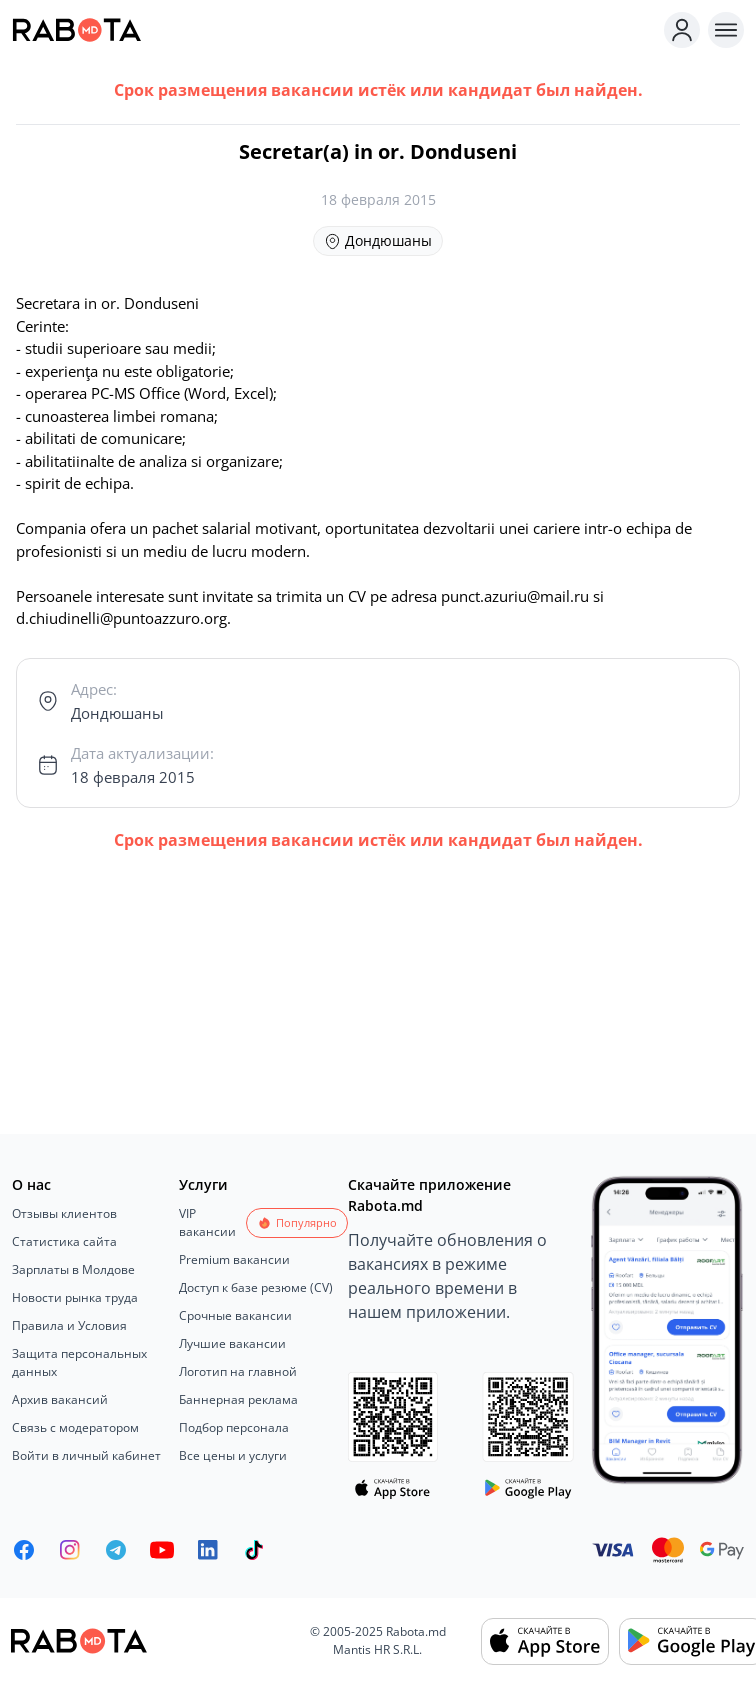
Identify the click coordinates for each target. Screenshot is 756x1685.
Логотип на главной (238, 1371)
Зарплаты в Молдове (73, 1269)
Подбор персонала (234, 1427)
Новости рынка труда (75, 1297)
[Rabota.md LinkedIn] (208, 1550)
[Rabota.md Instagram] (70, 1550)
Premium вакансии (234, 1259)
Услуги (203, 1184)
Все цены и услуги (233, 1455)
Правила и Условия (69, 1325)
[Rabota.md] (334, 30)
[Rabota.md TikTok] (254, 1550)
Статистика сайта (64, 1241)
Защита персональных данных (79, 1362)
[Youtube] (162, 1550)
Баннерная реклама (238, 1399)
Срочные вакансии (235, 1315)
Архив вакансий (60, 1399)
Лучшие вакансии (232, 1343)
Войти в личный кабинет (86, 1455)
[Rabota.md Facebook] (24, 1550)
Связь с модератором (75, 1427)
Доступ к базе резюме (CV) (256, 1287)
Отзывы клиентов (64, 1213)
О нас (31, 1184)
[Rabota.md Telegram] (116, 1550)
